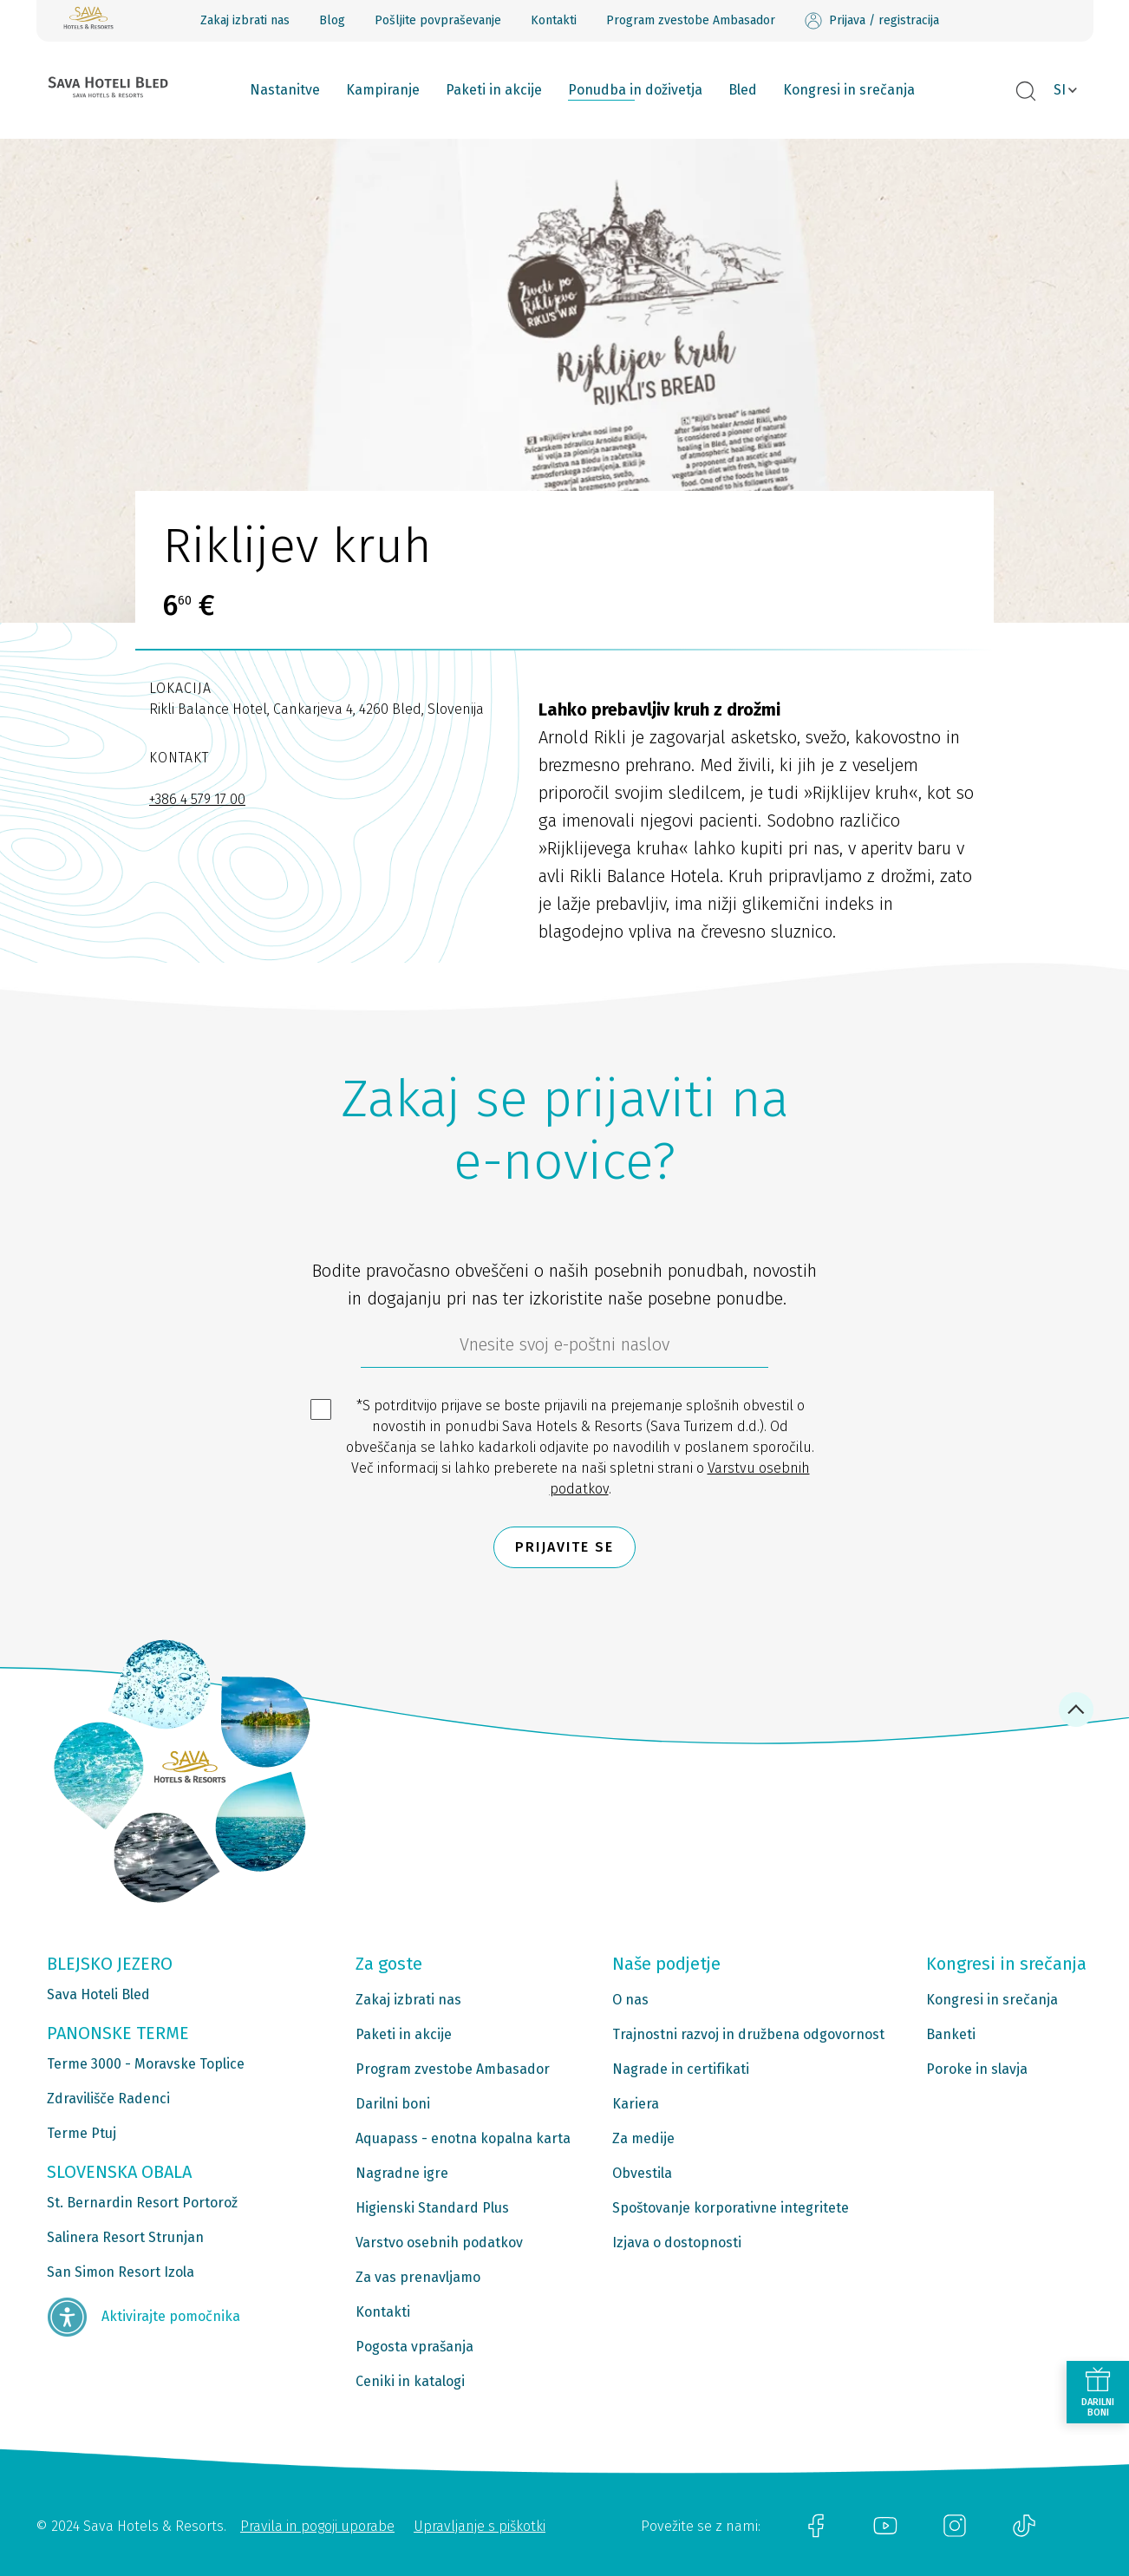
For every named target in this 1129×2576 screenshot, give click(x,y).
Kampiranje (383, 90)
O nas (630, 1999)
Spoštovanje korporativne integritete (730, 2208)
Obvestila (642, 2173)
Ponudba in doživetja (635, 90)
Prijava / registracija (872, 20)
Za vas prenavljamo (418, 2277)
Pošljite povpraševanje (438, 20)
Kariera (635, 2103)
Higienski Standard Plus (432, 2208)
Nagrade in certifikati (680, 2069)
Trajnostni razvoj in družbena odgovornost (748, 2034)
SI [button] (1060, 90)
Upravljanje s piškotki (479, 2526)
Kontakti (554, 20)
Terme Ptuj (81, 2133)
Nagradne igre (402, 2173)
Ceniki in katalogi (410, 2381)
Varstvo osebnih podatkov (439, 2242)
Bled (742, 90)
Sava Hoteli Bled (98, 1994)
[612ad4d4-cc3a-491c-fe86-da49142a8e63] (564, 1349)
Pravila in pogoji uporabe (317, 2526)
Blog (332, 20)
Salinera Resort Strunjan (125, 2237)
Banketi (951, 2034)
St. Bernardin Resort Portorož (142, 2202)
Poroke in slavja (977, 2069)
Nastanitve (285, 90)
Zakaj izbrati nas (245, 20)
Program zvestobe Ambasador (690, 20)
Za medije (643, 2138)
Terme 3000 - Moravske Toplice (146, 2064)
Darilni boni (393, 2103)
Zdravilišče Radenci (108, 2098)
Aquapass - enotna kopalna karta (463, 2138)
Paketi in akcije (494, 90)
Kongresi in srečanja (849, 90)
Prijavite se (564, 1547)
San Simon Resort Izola (120, 2272)
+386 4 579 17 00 (197, 799)
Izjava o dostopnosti (676, 2242)
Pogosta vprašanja (414, 2346)
